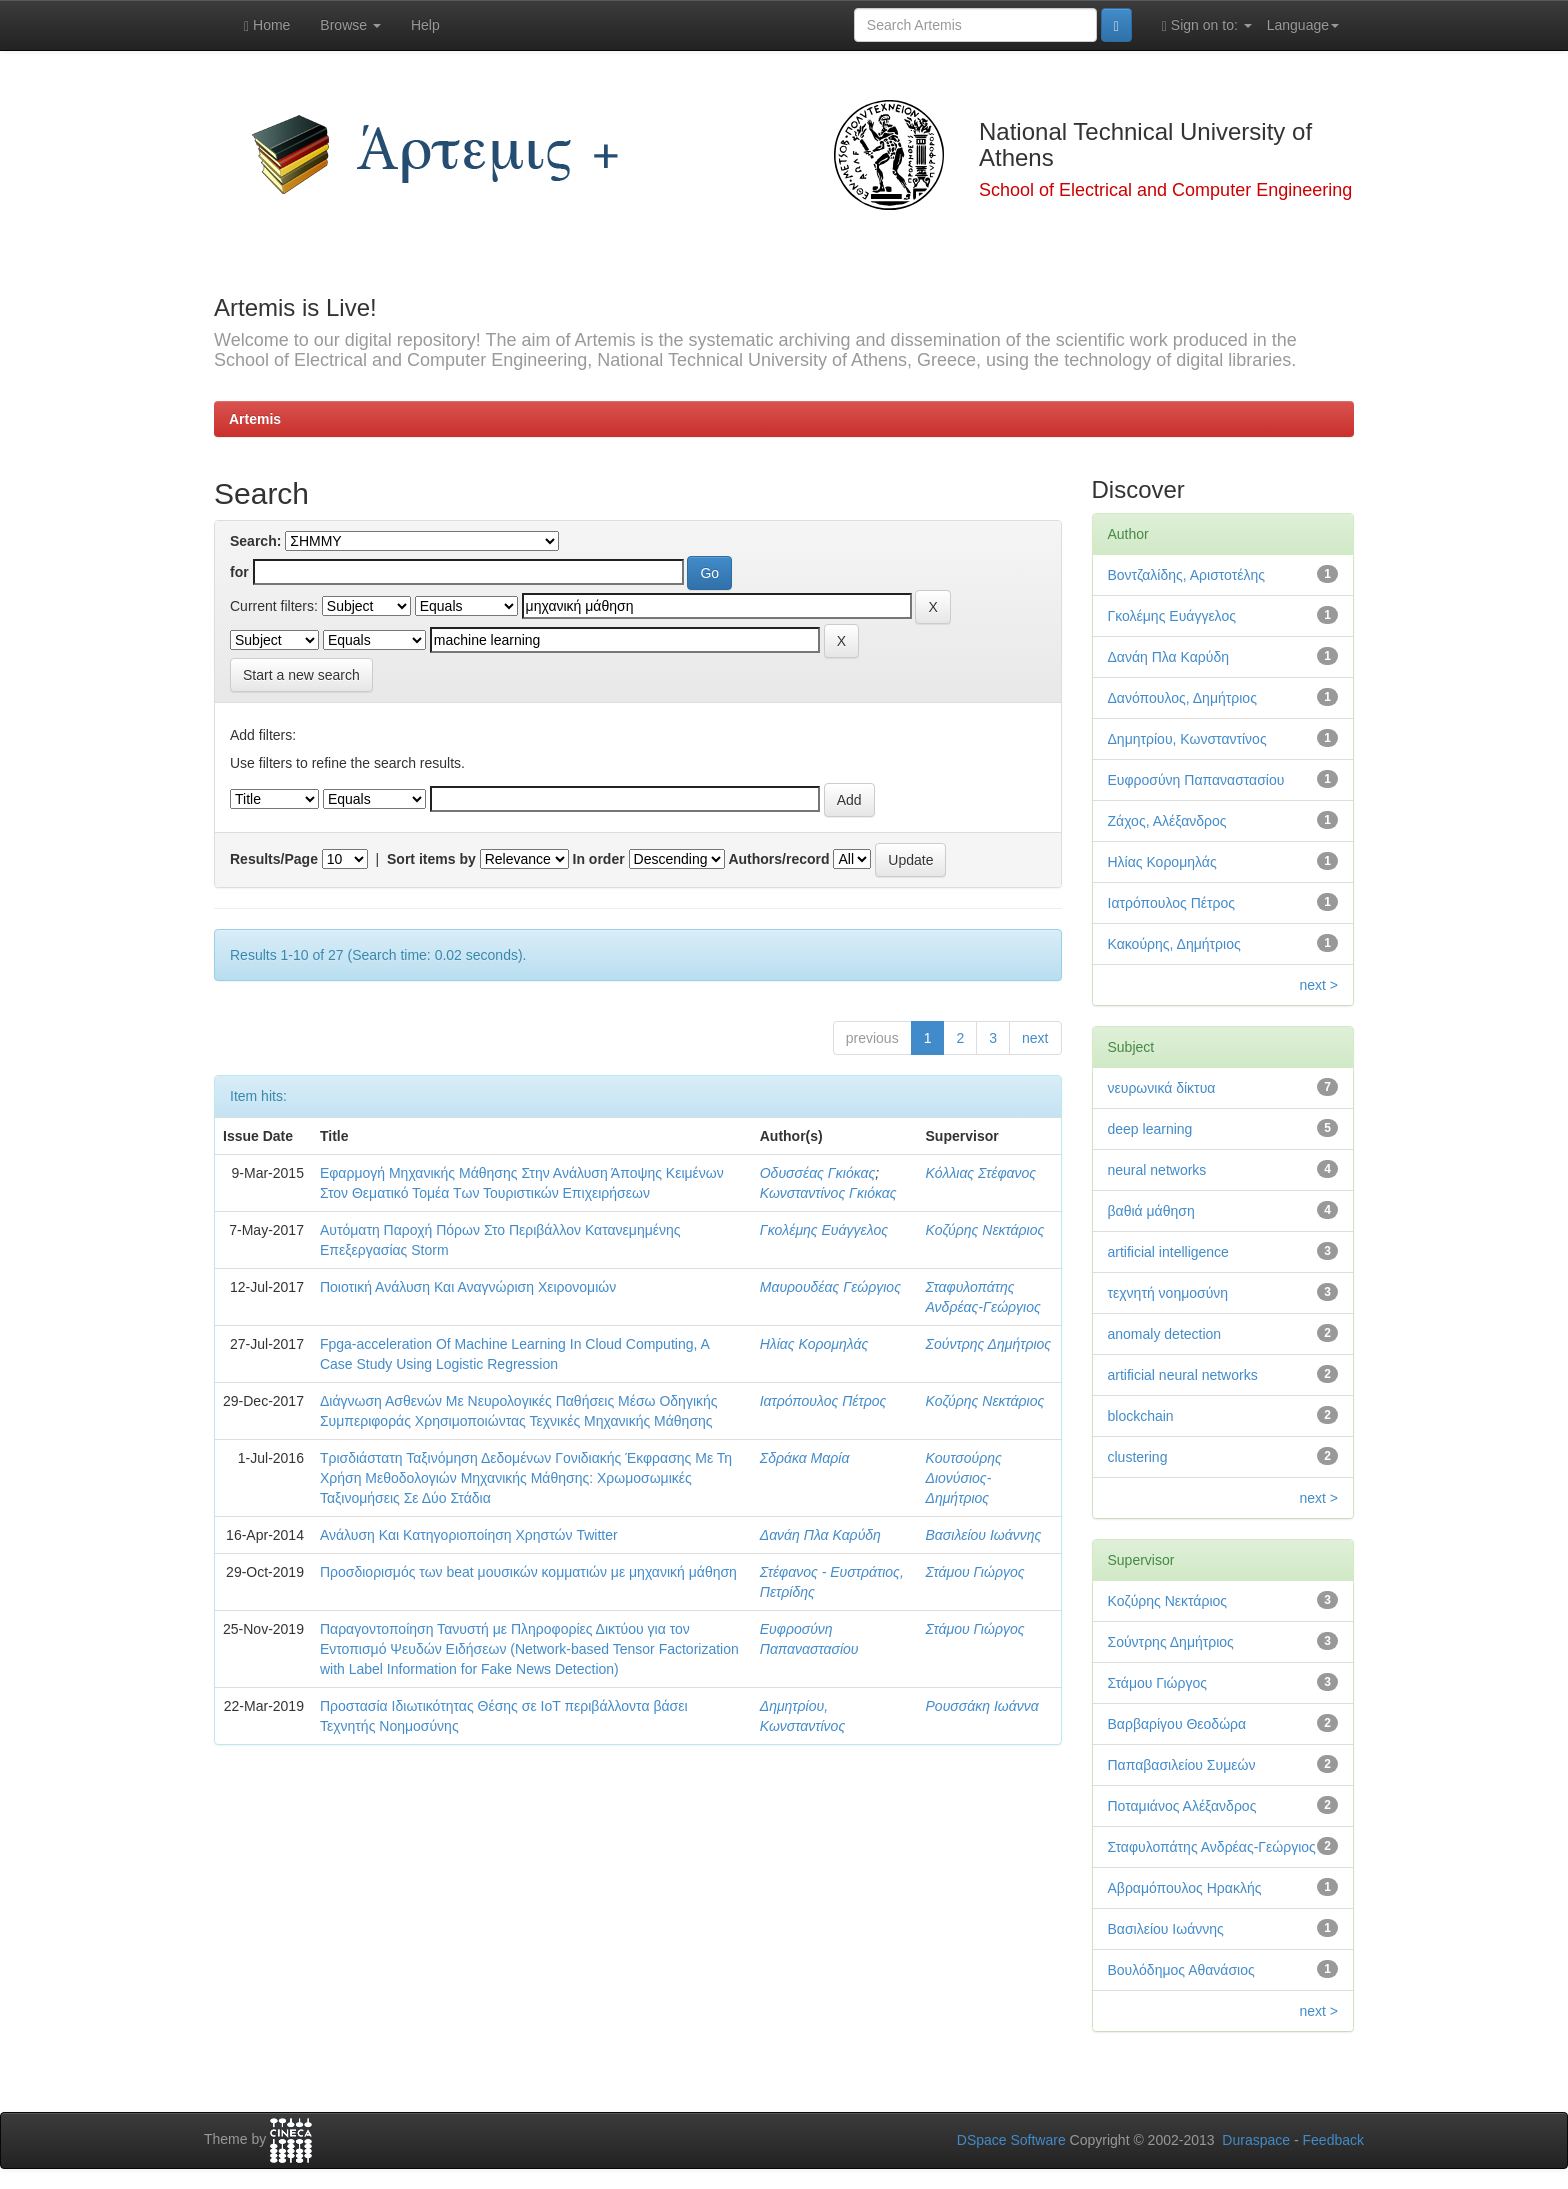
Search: (255, 541)
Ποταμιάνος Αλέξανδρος (1182, 1806)
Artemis (255, 419)
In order (599, 859)
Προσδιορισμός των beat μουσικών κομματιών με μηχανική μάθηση (528, 1572)
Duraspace (1256, 2140)
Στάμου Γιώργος (975, 1572)
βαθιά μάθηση (1151, 1211)
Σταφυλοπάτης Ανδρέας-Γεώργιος (1212, 1847)
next (1035, 1038)
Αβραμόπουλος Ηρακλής (1185, 1888)
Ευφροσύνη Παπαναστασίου (1196, 780)
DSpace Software (1011, 2140)
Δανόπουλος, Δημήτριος (1182, 698)
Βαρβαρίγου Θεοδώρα (1177, 1724)
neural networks (1157, 1170)
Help (425, 25)
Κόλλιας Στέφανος (981, 1173)
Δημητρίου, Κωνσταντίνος (1187, 739)
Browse (350, 25)
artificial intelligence (1168, 1252)
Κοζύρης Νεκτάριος (985, 1230)
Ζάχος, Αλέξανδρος (1167, 821)
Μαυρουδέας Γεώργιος (830, 1287)
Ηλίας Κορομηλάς (814, 1344)
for (239, 572)
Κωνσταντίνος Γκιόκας (828, 1193)
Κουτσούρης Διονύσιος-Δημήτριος (964, 1478)
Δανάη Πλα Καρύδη (820, 1535)
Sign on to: (1207, 25)
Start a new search (301, 675)
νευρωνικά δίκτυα (1162, 1088)
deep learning (1150, 1129)
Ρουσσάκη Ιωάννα (982, 1706)
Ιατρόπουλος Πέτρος (823, 1401)
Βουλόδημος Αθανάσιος (1181, 1970)
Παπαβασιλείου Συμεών (1182, 1765)
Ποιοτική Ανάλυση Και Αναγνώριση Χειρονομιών (468, 1287)
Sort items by (431, 859)
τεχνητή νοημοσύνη (1168, 1293)
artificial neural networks (1183, 1375)
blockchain (1141, 1416)
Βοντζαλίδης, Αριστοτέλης (1187, 575)
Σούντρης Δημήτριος (989, 1344)
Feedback (1333, 2140)
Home (267, 25)
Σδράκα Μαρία (805, 1458)
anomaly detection (1165, 1334)
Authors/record (778, 859)
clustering (1138, 1457)
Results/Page (274, 859)
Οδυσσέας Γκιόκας (818, 1173)
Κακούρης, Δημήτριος (1174, 944)
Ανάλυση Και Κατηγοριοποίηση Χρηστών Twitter (469, 1535)
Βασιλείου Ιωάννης (984, 1535)
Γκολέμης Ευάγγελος (824, 1230)
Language (1303, 25)
